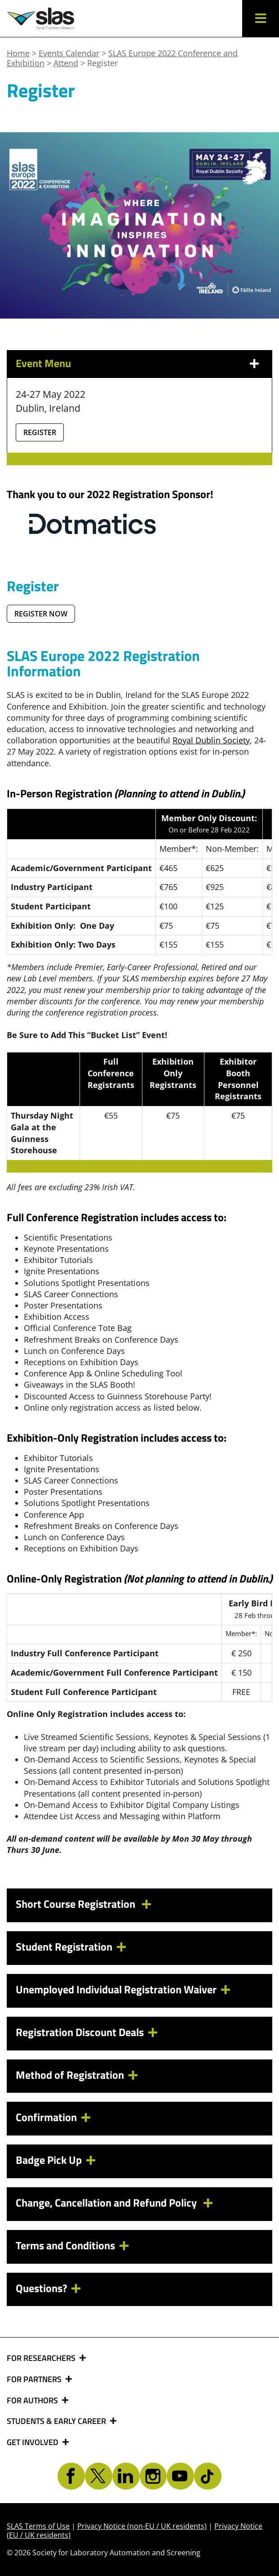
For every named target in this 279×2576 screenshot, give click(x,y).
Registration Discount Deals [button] (80, 2032)
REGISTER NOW (40, 614)
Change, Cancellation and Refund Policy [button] (107, 2202)
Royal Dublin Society (211, 740)
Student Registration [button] (64, 1946)
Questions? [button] (41, 2288)
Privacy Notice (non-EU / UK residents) (142, 2526)
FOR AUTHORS (33, 2400)
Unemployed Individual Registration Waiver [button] (116, 1989)
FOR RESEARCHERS (42, 2358)
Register (39, 432)
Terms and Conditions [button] (65, 2245)
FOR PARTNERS (35, 2379)
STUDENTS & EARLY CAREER (57, 2421)
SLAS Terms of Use (38, 2526)
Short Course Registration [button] (76, 1904)
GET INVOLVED (33, 2442)
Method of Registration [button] (70, 2075)
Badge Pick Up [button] (49, 2160)
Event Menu (43, 363)
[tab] (139, 1905)
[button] (260, 18)
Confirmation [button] (46, 2117)
